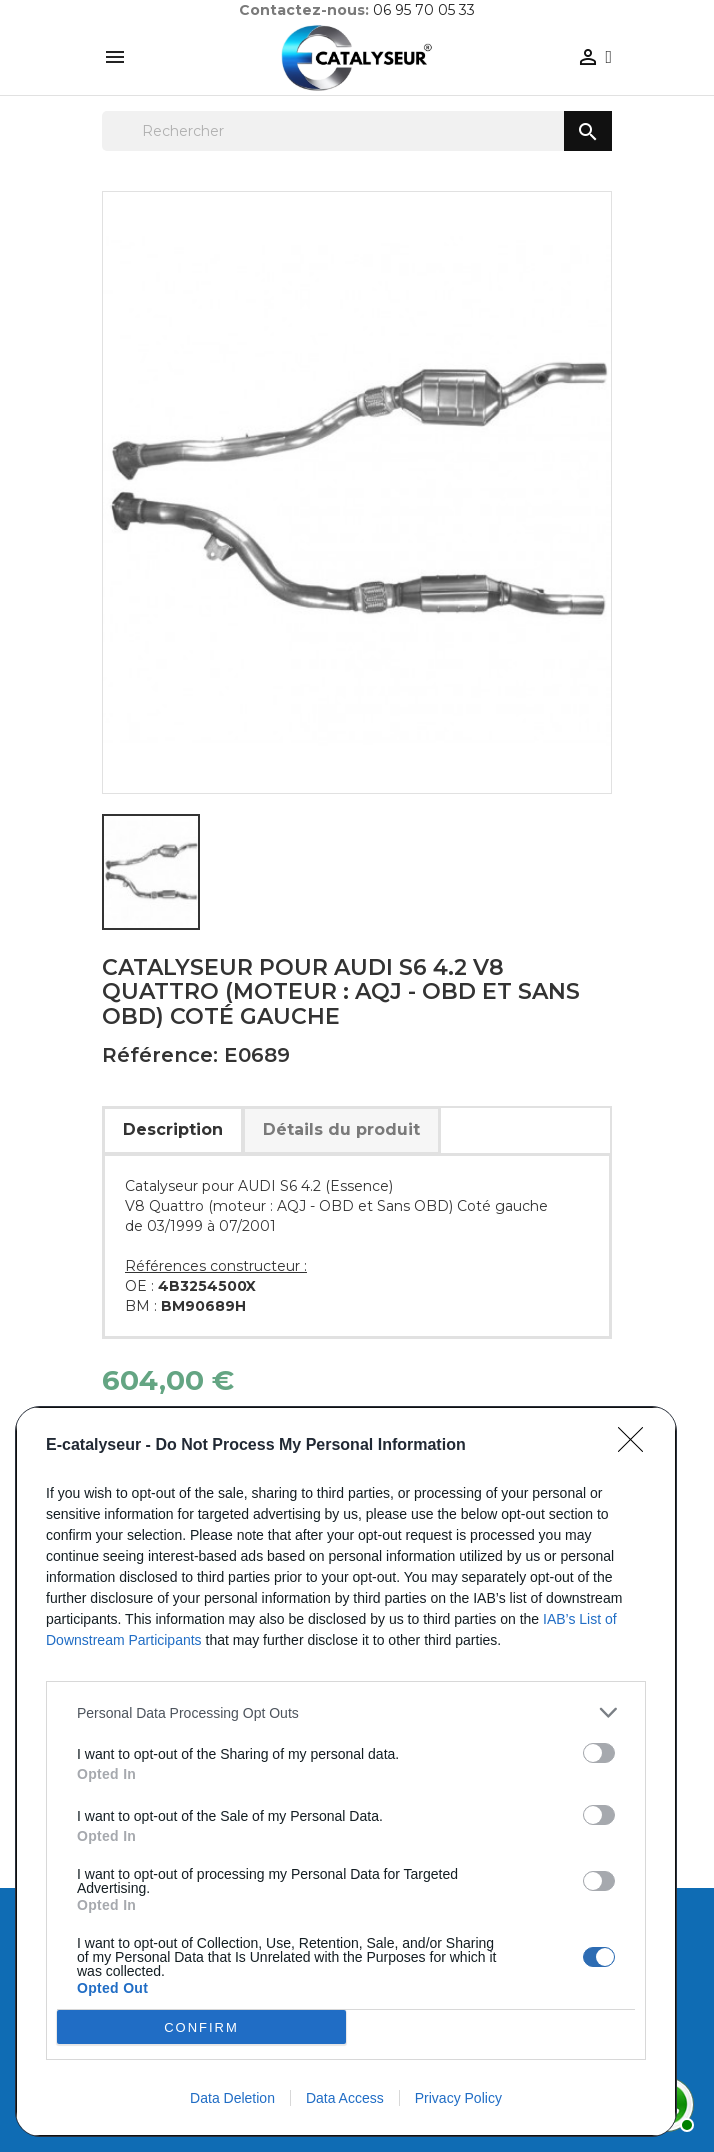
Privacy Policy (458, 2098)
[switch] (599, 1753)
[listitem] (346, 1712)
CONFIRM (201, 2026)
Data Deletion (232, 2098)
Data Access (345, 2098)
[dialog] (346, 1771)
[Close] (637, 1446)
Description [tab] (173, 1129)
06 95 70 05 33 (424, 10)
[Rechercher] (357, 131)
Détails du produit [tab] (341, 1129)
